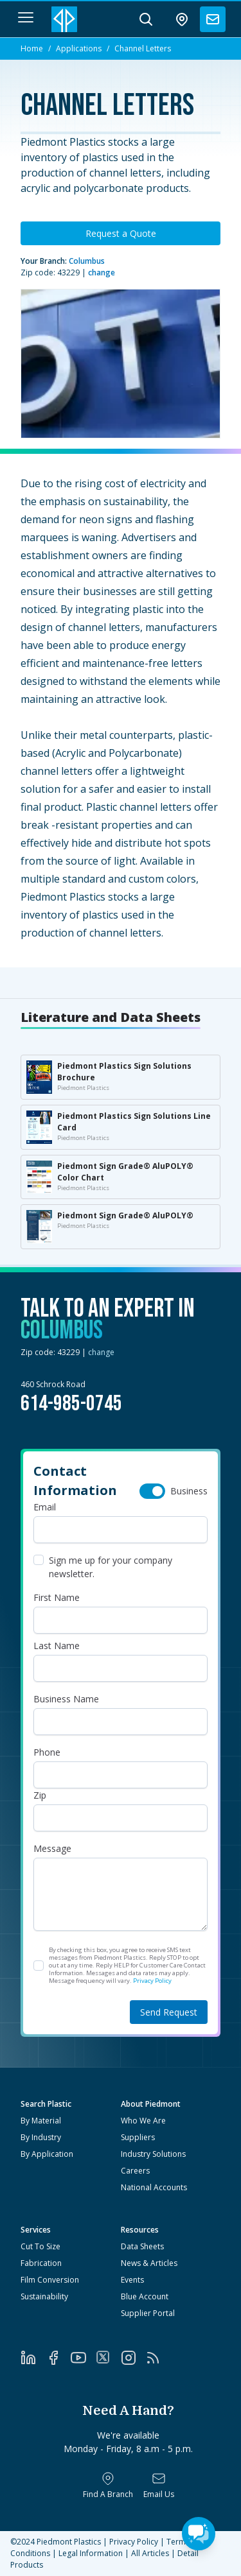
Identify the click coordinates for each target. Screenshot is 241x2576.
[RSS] (157, 2357)
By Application (47, 2153)
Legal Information (90, 2553)
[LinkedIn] (33, 2357)
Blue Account (144, 2296)
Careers (135, 2170)
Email (44, 1507)
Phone (46, 1752)
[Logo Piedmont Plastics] (64, 19)
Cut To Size (40, 2246)
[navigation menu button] (25, 17)
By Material (41, 2120)
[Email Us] (158, 2485)
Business (189, 1491)
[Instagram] (133, 2357)
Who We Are (143, 2120)
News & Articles (149, 2263)
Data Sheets (142, 2246)
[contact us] (213, 19)
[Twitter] (108, 2357)
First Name (56, 1597)
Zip (39, 1795)
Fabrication (41, 2263)
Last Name (56, 1645)
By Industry (41, 2137)
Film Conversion (50, 2279)
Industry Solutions (153, 2153)
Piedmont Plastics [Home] (69, 2541)
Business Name (66, 1699)
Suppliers (138, 2137)
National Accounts (154, 2187)
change (101, 272)
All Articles (150, 2553)
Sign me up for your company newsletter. (110, 1567)
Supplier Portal (148, 2313)
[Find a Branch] (108, 2485)
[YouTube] (83, 2357)
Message (52, 1848)
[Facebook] (58, 2357)
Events (132, 2279)
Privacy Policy (152, 1980)
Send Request (168, 2012)
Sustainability (44, 2296)
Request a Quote (120, 233)
